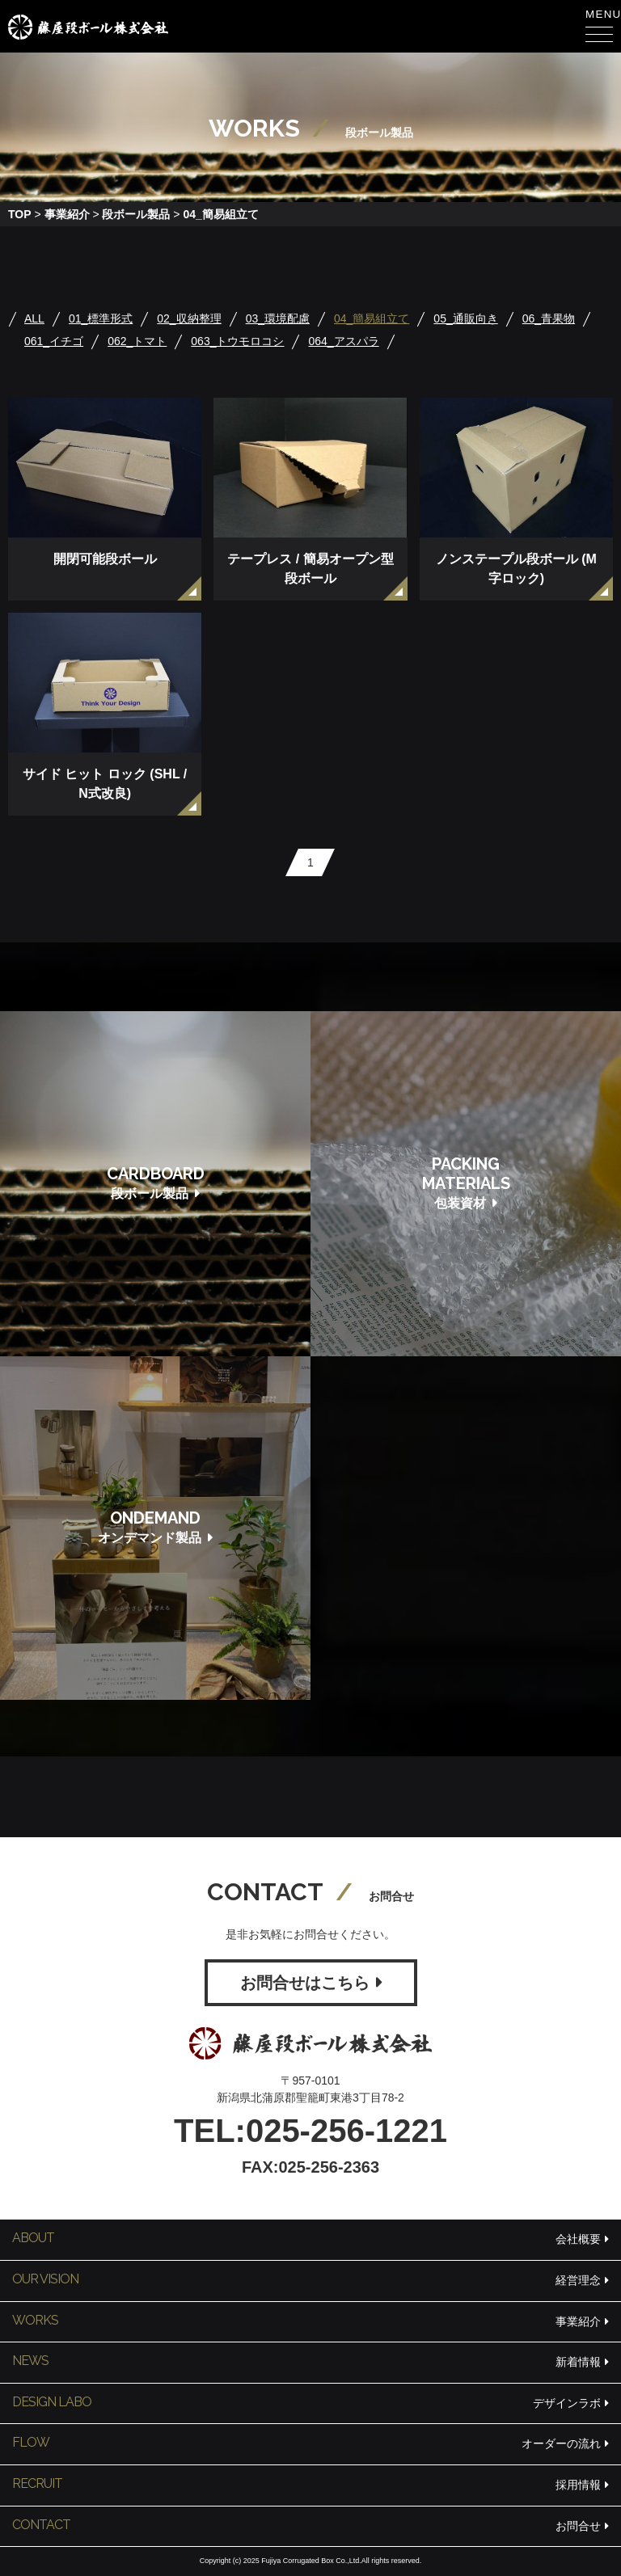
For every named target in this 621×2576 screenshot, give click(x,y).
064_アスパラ (343, 341)
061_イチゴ (53, 341)
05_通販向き (465, 318)
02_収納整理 (189, 318)
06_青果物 (548, 318)
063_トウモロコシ (237, 341)
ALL (34, 318)
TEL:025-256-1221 (310, 2130)
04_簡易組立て (371, 318)
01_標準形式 (101, 318)
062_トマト (137, 341)
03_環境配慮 (278, 318)
